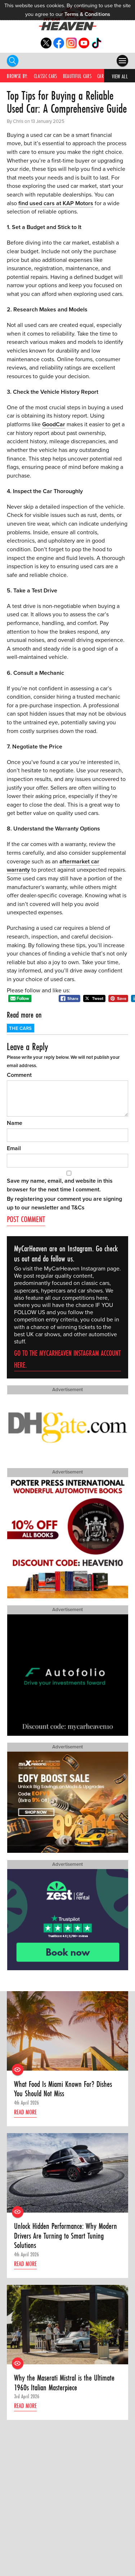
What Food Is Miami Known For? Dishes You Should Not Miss (63, 2088)
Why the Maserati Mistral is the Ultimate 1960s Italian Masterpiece (64, 2382)
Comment (19, 1075)
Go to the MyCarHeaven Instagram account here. (67, 1359)
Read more (25, 2112)
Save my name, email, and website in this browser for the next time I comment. (60, 1185)
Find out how (31, 2490)
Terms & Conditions (87, 14)
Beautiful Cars (77, 76)
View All (120, 76)
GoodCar (53, 424)
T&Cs (78, 1207)
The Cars (20, 1028)
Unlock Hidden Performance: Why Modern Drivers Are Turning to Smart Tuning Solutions (65, 2235)
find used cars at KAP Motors (55, 203)
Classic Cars (45, 76)
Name (14, 1123)
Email (14, 1148)
